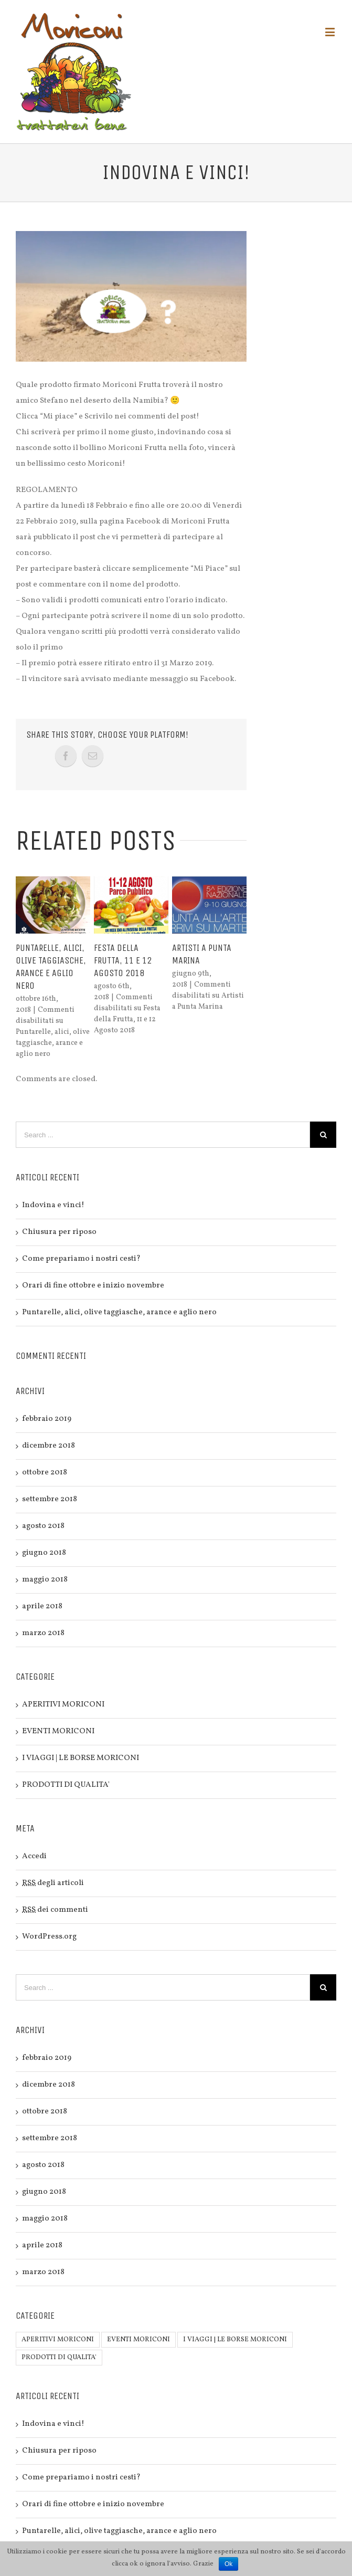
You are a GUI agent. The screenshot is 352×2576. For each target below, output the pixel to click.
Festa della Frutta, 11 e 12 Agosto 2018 (123, 960)
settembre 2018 (49, 1499)
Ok (228, 2564)
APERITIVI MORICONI (63, 1704)
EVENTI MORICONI (58, 1731)
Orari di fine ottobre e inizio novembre (93, 1285)
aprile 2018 (42, 1606)
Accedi (34, 1856)
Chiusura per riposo (59, 1232)
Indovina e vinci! (53, 1205)
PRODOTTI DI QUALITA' (66, 1784)
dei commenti (55, 1909)
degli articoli (53, 1883)
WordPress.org (49, 1936)
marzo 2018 (43, 1633)
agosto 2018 (43, 1526)
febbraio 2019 (46, 1419)
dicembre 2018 (48, 1445)
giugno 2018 (44, 1552)
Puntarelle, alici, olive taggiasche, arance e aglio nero (119, 1312)
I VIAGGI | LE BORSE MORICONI (80, 1758)
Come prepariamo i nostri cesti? (81, 1258)
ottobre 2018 (44, 1472)
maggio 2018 (45, 1579)
